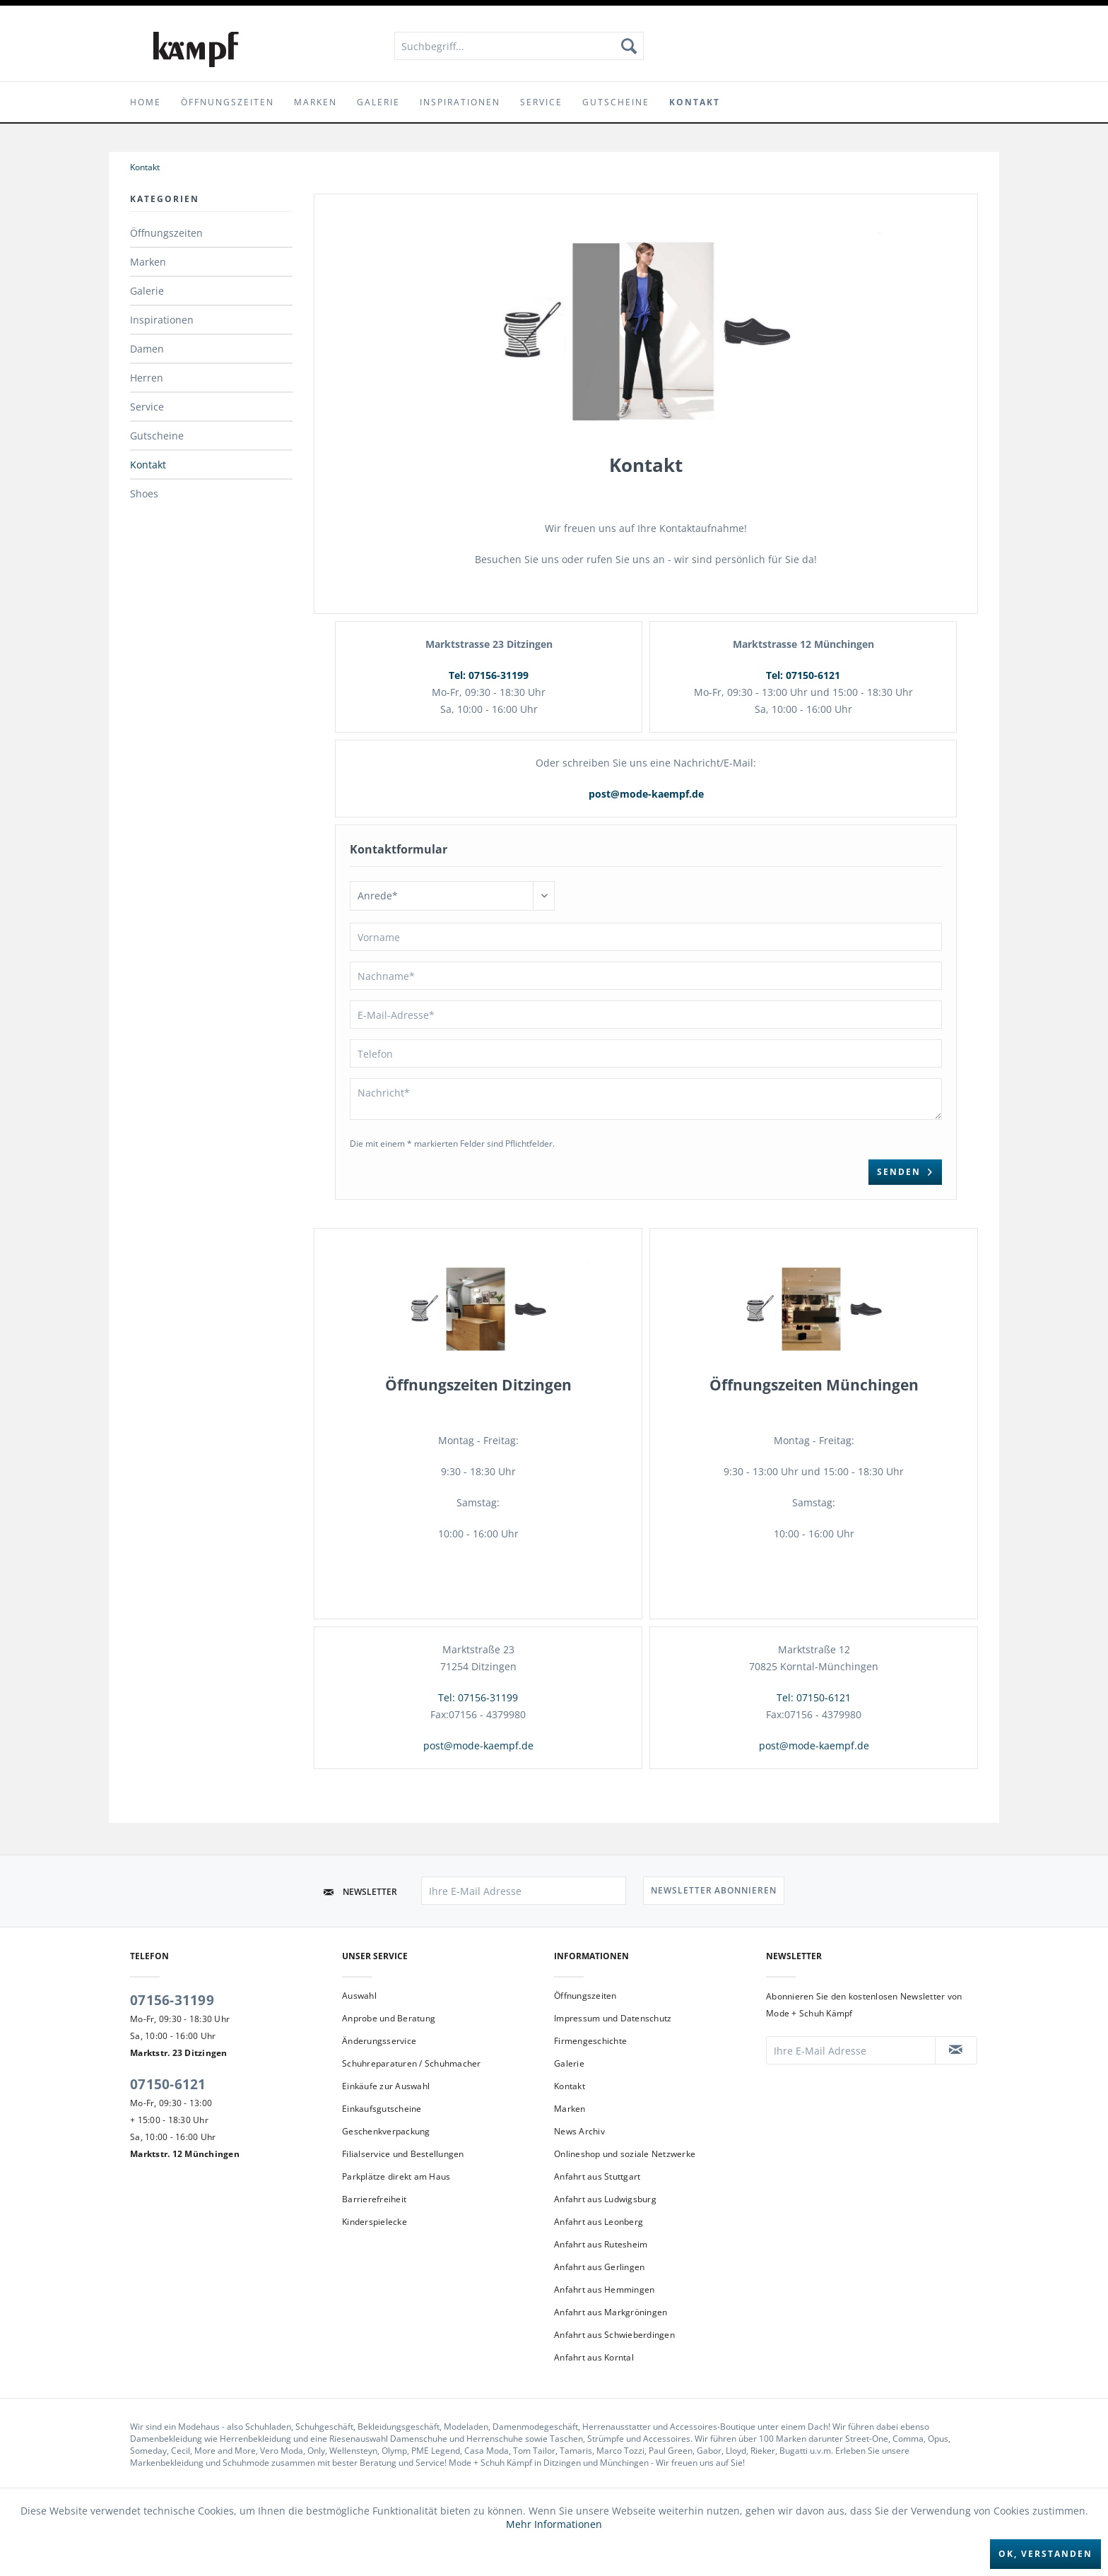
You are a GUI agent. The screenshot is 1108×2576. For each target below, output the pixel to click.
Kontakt (148, 464)
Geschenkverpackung (386, 2131)
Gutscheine (157, 435)
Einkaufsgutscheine (382, 2109)
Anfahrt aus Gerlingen (599, 2267)
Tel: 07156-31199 (489, 675)
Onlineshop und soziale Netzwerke (624, 2154)
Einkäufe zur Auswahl (386, 2086)
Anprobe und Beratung (388, 2018)
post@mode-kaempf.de (646, 793)
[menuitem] (519, 46)
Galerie (147, 290)
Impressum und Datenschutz (612, 2018)
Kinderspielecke (374, 2222)
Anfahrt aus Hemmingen (604, 2289)
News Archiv (579, 2131)
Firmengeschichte (590, 2041)
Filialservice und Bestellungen (403, 2154)
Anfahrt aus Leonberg (598, 2222)
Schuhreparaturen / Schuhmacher (411, 2063)
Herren (146, 377)
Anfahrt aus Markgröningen (610, 2312)
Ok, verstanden (1045, 2554)
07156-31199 (172, 2000)
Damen (147, 348)
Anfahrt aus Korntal (594, 2357)
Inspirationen (162, 319)
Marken (148, 261)
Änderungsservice (379, 2041)
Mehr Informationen (554, 2524)
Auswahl (359, 1996)
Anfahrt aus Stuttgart (597, 2176)
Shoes (144, 493)
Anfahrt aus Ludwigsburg (605, 2199)
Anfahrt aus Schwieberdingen (614, 2335)
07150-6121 (168, 2084)
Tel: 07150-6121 (803, 675)
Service (147, 406)
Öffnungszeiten (166, 233)
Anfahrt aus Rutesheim (600, 2244)
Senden (905, 1169)
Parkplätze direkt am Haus (396, 2176)
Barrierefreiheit (374, 2199)
